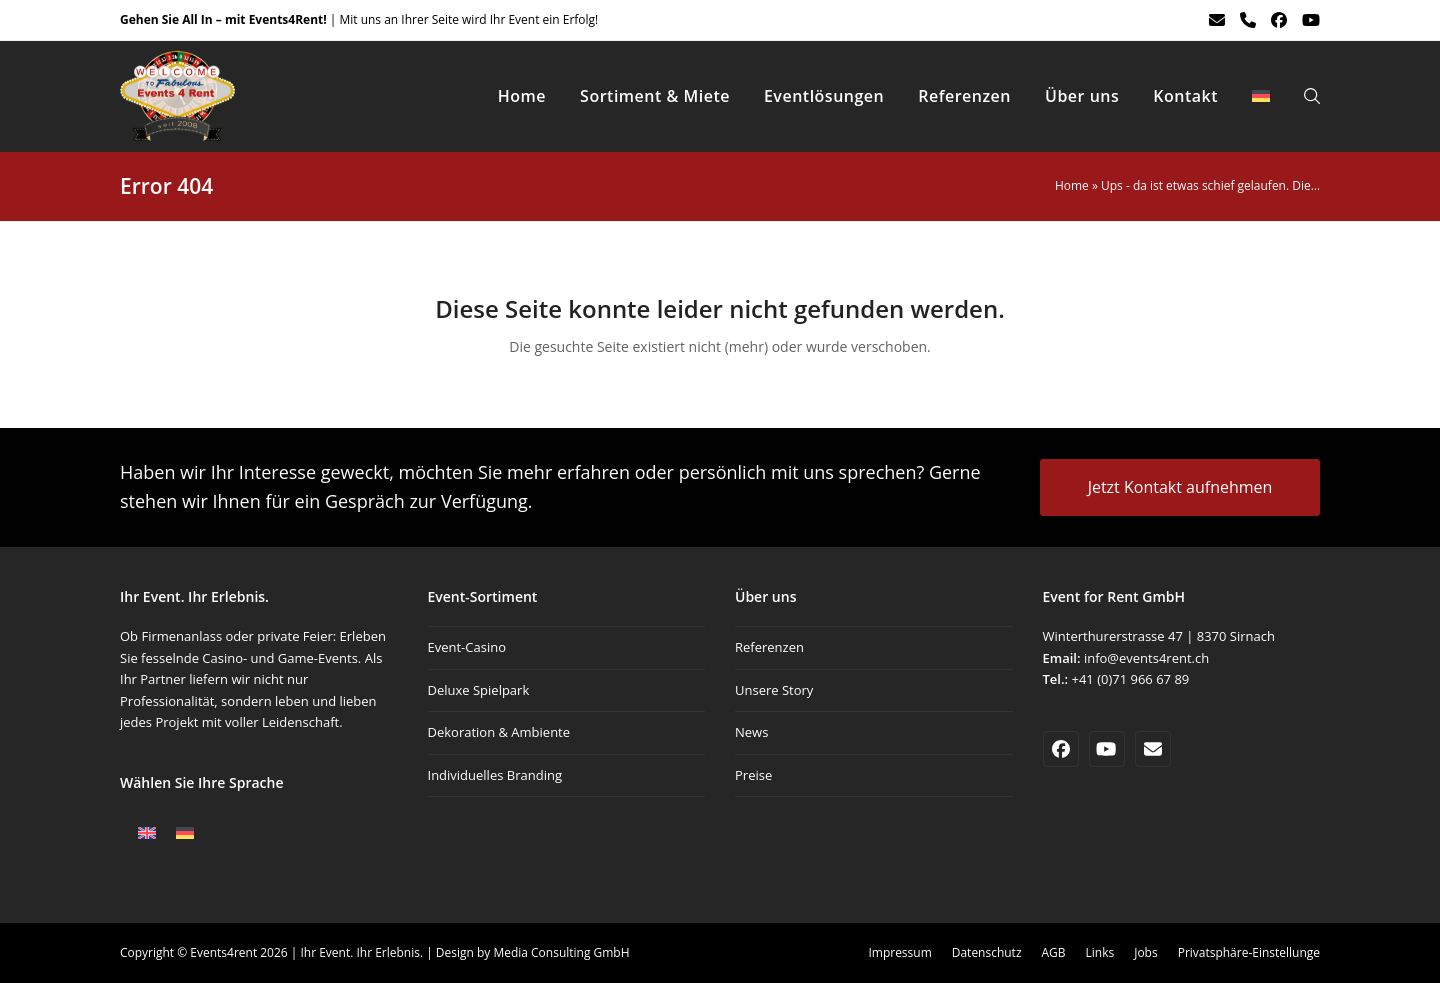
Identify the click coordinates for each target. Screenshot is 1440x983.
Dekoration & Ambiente (499, 732)
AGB (1054, 952)
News (751, 732)
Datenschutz (987, 952)
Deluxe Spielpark (479, 690)
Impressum (899, 952)
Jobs (1145, 952)
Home (1072, 185)
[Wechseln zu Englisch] (147, 833)
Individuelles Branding (495, 775)
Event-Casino (467, 647)
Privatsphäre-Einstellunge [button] (1249, 952)
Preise (753, 775)
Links (1100, 952)
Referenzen (769, 647)
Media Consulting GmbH (561, 952)
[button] (1312, 96)
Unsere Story (774, 690)
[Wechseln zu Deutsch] (185, 833)
